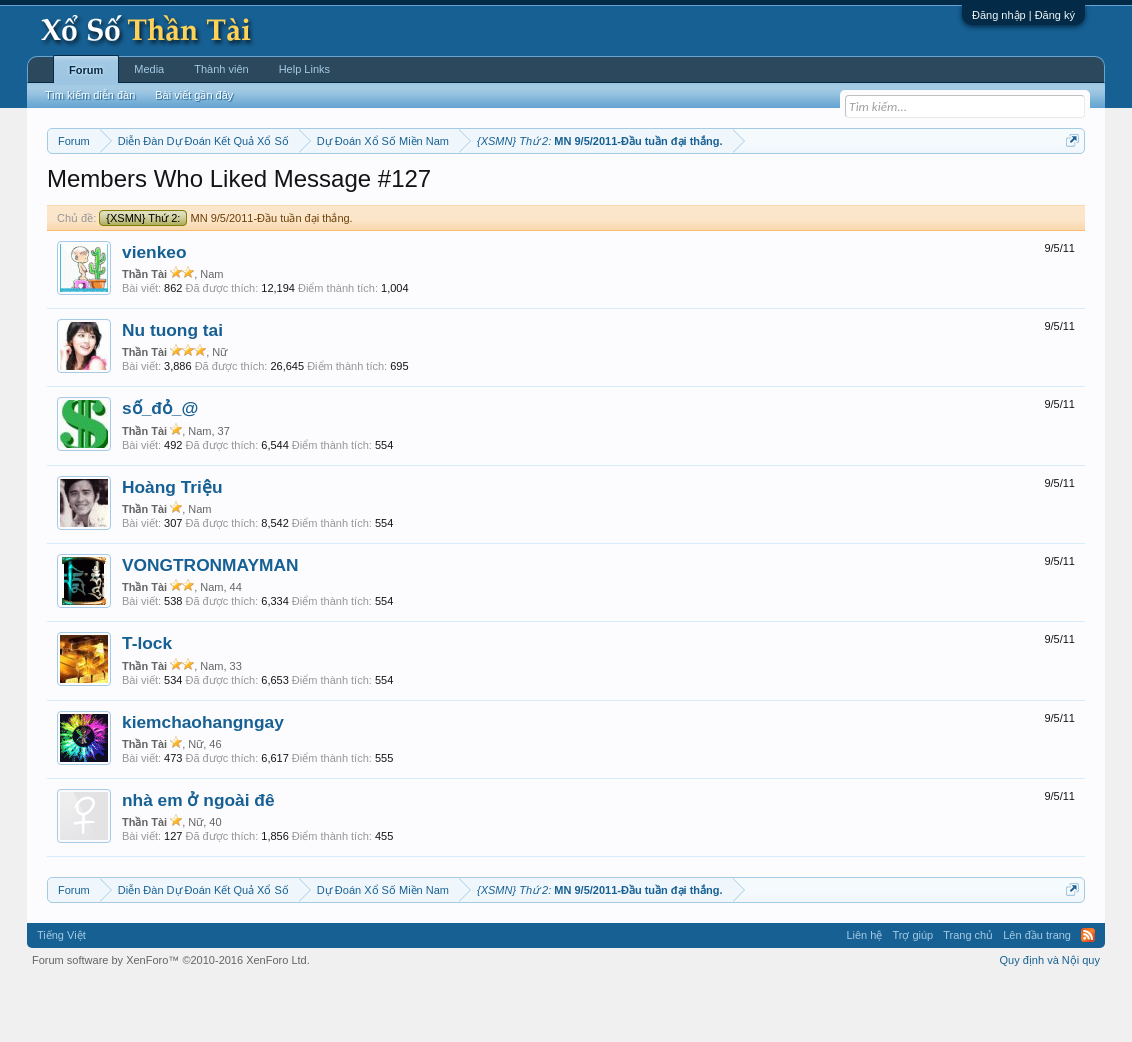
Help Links (304, 69)
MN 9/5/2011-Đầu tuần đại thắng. (225, 278)
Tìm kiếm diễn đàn (90, 95)
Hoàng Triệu (172, 547)
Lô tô (873, 191)
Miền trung (211, 191)
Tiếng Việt (61, 996)
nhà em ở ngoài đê (198, 860)
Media (149, 69)
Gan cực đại (761, 191)
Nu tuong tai (172, 390)
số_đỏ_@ (160, 469)
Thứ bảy (576, 191)
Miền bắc (148, 191)
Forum (86, 70)
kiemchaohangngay (203, 782)
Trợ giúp (912, 996)
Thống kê (693, 191)
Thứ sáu (522, 191)
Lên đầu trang (1037, 996)
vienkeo (154, 312)
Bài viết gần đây (194, 95)
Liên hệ (864, 996)
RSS (1088, 996)
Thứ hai (316, 191)
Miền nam (87, 191)
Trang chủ (968, 996)
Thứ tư (413, 191)
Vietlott (268, 191)
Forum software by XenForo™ (171, 1020)
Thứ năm (465, 191)
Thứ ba (366, 191)
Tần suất (826, 191)
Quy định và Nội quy (1050, 1020)
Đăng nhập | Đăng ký (1023, 15)
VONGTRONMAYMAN (210, 625)
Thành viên (221, 69)
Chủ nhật (633, 191)
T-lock (147, 704)
